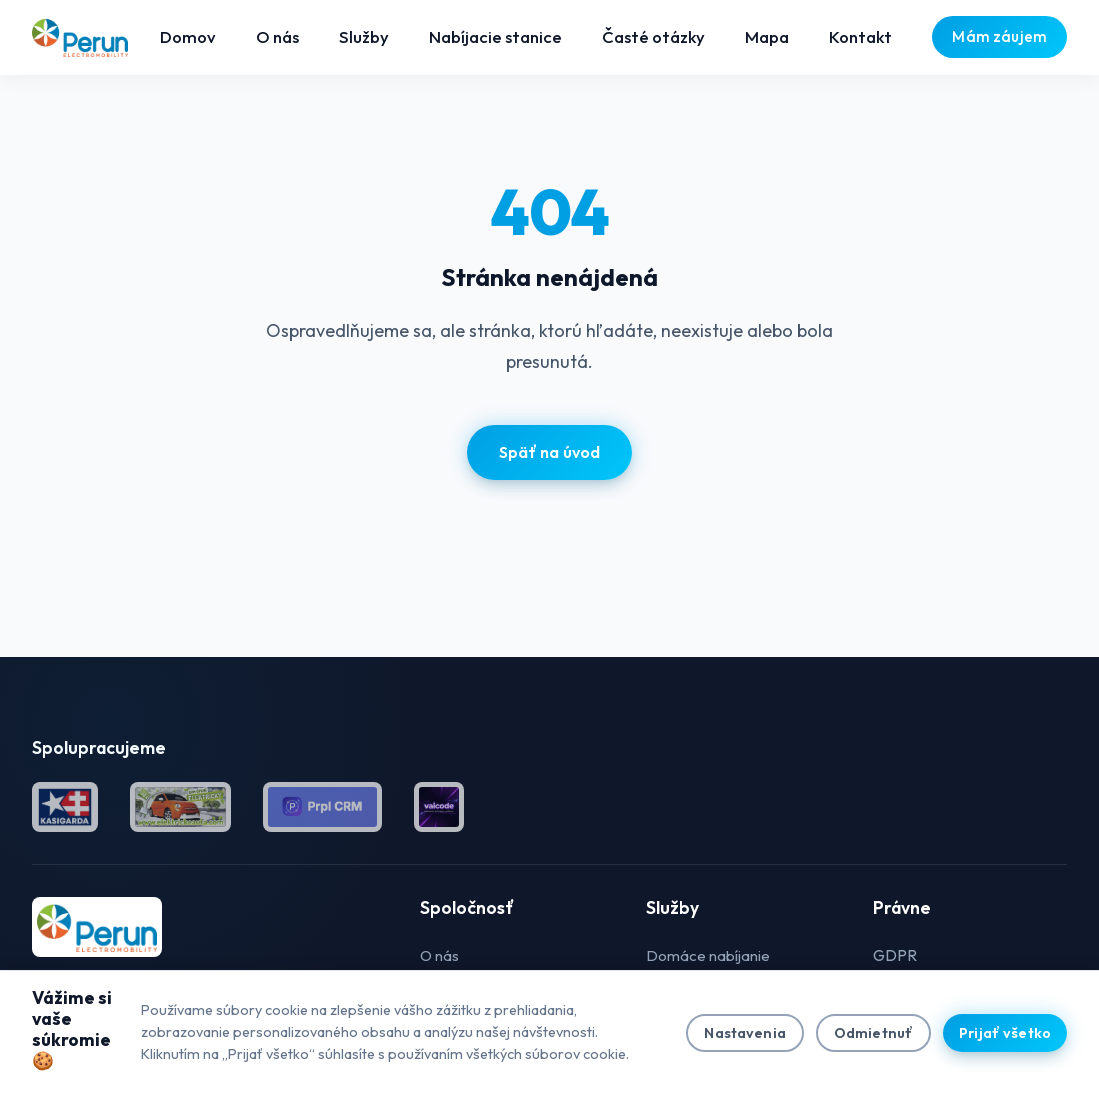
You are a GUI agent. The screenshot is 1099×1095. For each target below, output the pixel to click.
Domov (188, 36)
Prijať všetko (1005, 1033)
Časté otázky (653, 36)
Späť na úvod (550, 452)
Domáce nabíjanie (708, 955)
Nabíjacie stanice (495, 36)
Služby (364, 36)
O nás (277, 36)
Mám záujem (999, 36)
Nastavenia (744, 1033)
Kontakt (860, 36)
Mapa (767, 36)
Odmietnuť (873, 1033)
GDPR (895, 955)
